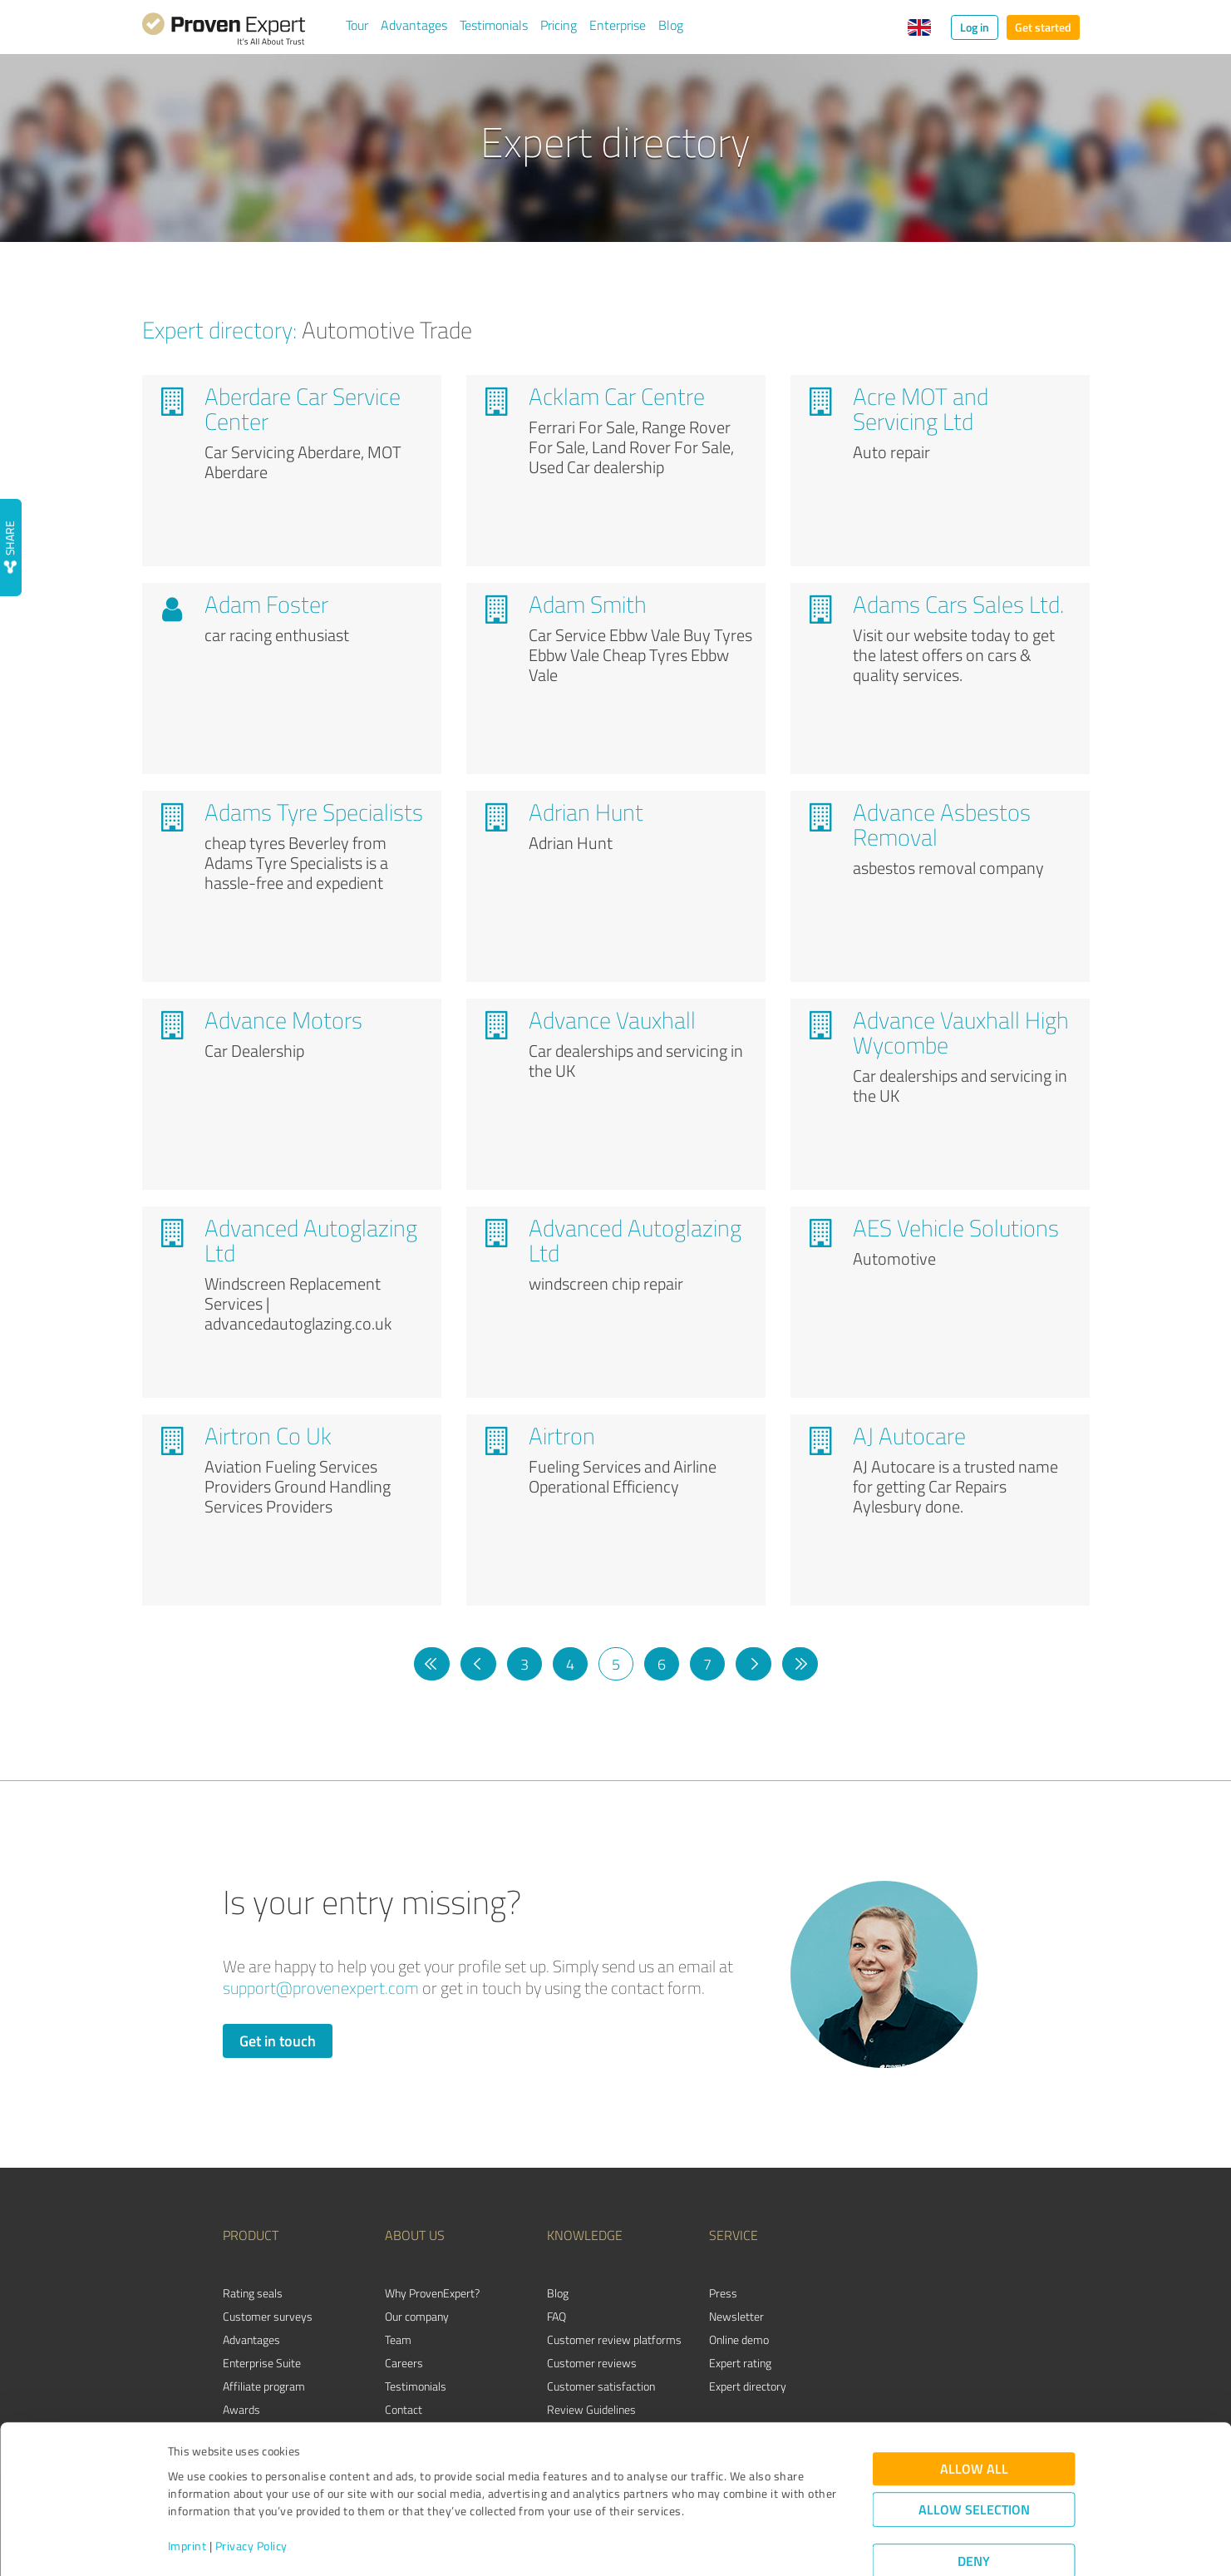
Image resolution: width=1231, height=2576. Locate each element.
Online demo (739, 2339)
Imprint (187, 2498)
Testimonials (494, 25)
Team (398, 2339)
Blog (670, 25)
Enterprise (617, 25)
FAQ (556, 2316)
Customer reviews (592, 2363)
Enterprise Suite (262, 2363)
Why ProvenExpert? (432, 2293)
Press (723, 2293)
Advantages (414, 25)
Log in (974, 27)
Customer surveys (268, 2316)
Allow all (974, 2421)
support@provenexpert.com (321, 1987)
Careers (404, 2363)
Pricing (558, 25)
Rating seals (253, 2293)
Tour (357, 25)
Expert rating (740, 2363)
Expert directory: (219, 329)
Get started (1043, 27)
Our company (417, 2316)
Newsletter (736, 2316)
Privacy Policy (251, 2498)
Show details (720, 2545)
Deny (974, 2514)
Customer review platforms (614, 2339)
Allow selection (974, 2462)
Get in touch (277, 2040)
